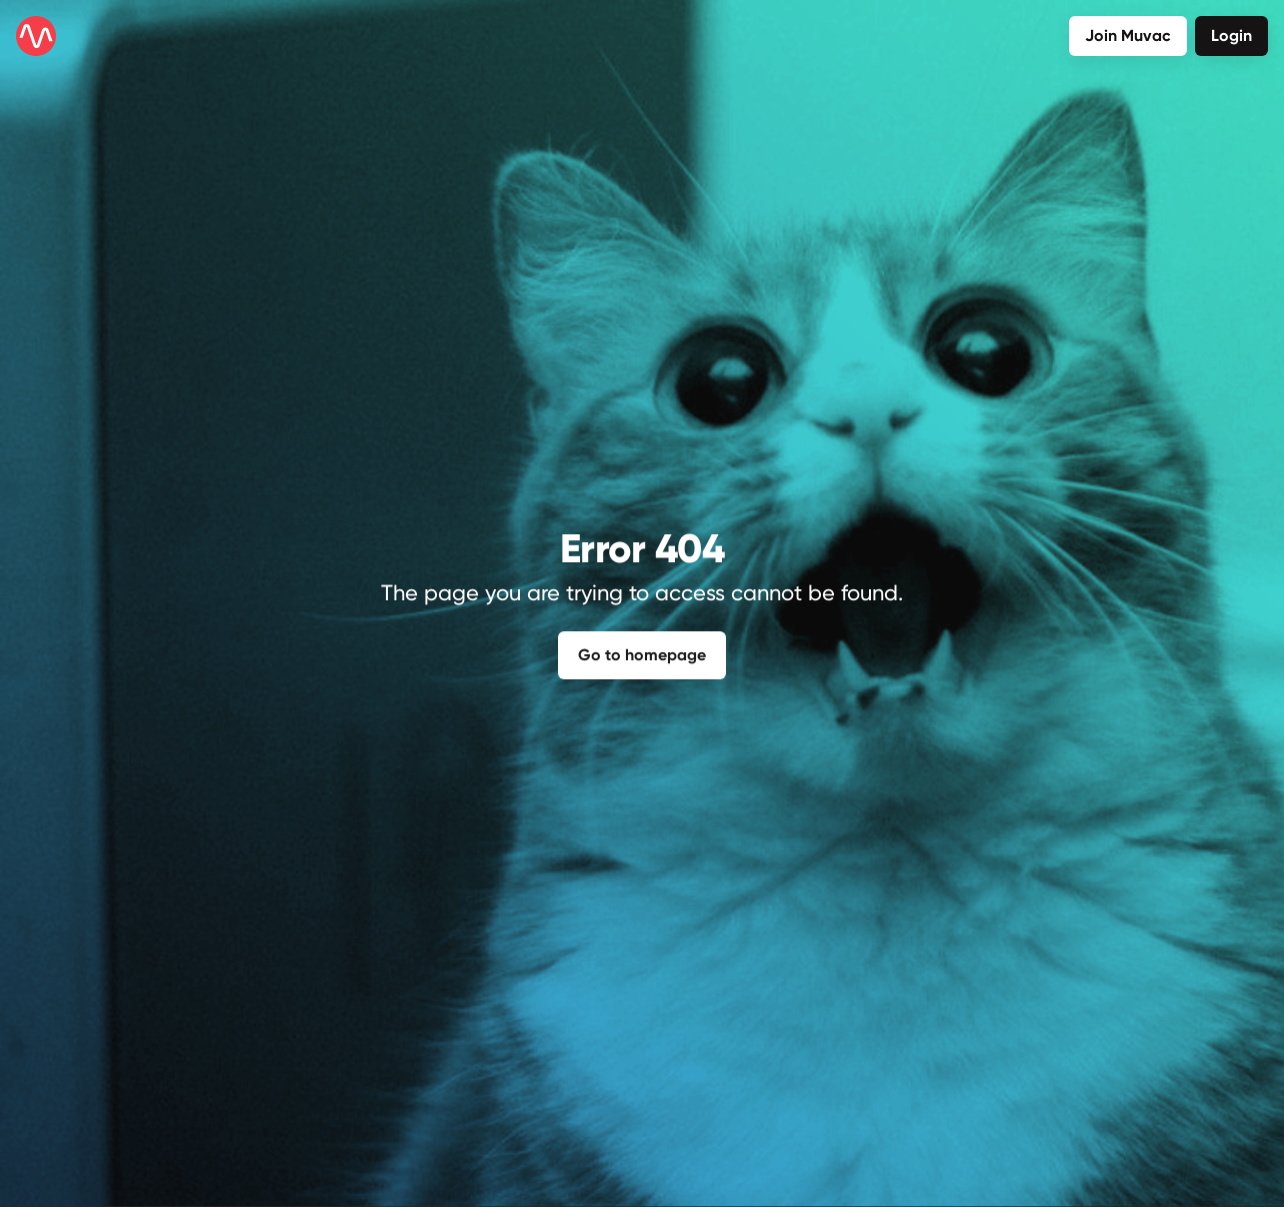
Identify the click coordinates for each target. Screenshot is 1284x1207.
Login (1231, 35)
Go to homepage (642, 650)
